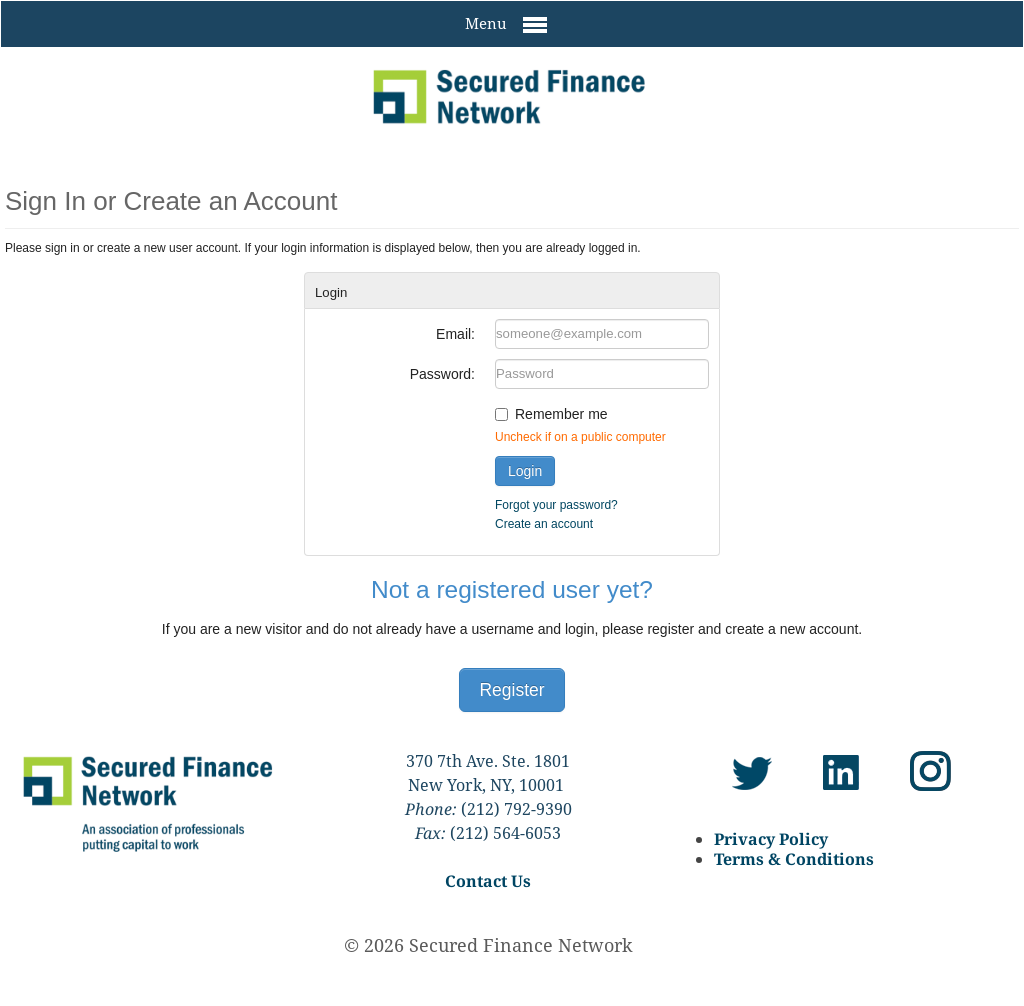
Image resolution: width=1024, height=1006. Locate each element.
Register (511, 690)
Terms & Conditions (794, 859)
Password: (442, 374)
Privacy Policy (771, 839)
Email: (455, 334)
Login (525, 471)
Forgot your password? (556, 505)
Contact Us (488, 881)
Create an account (544, 524)
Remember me (561, 414)
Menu (506, 25)
